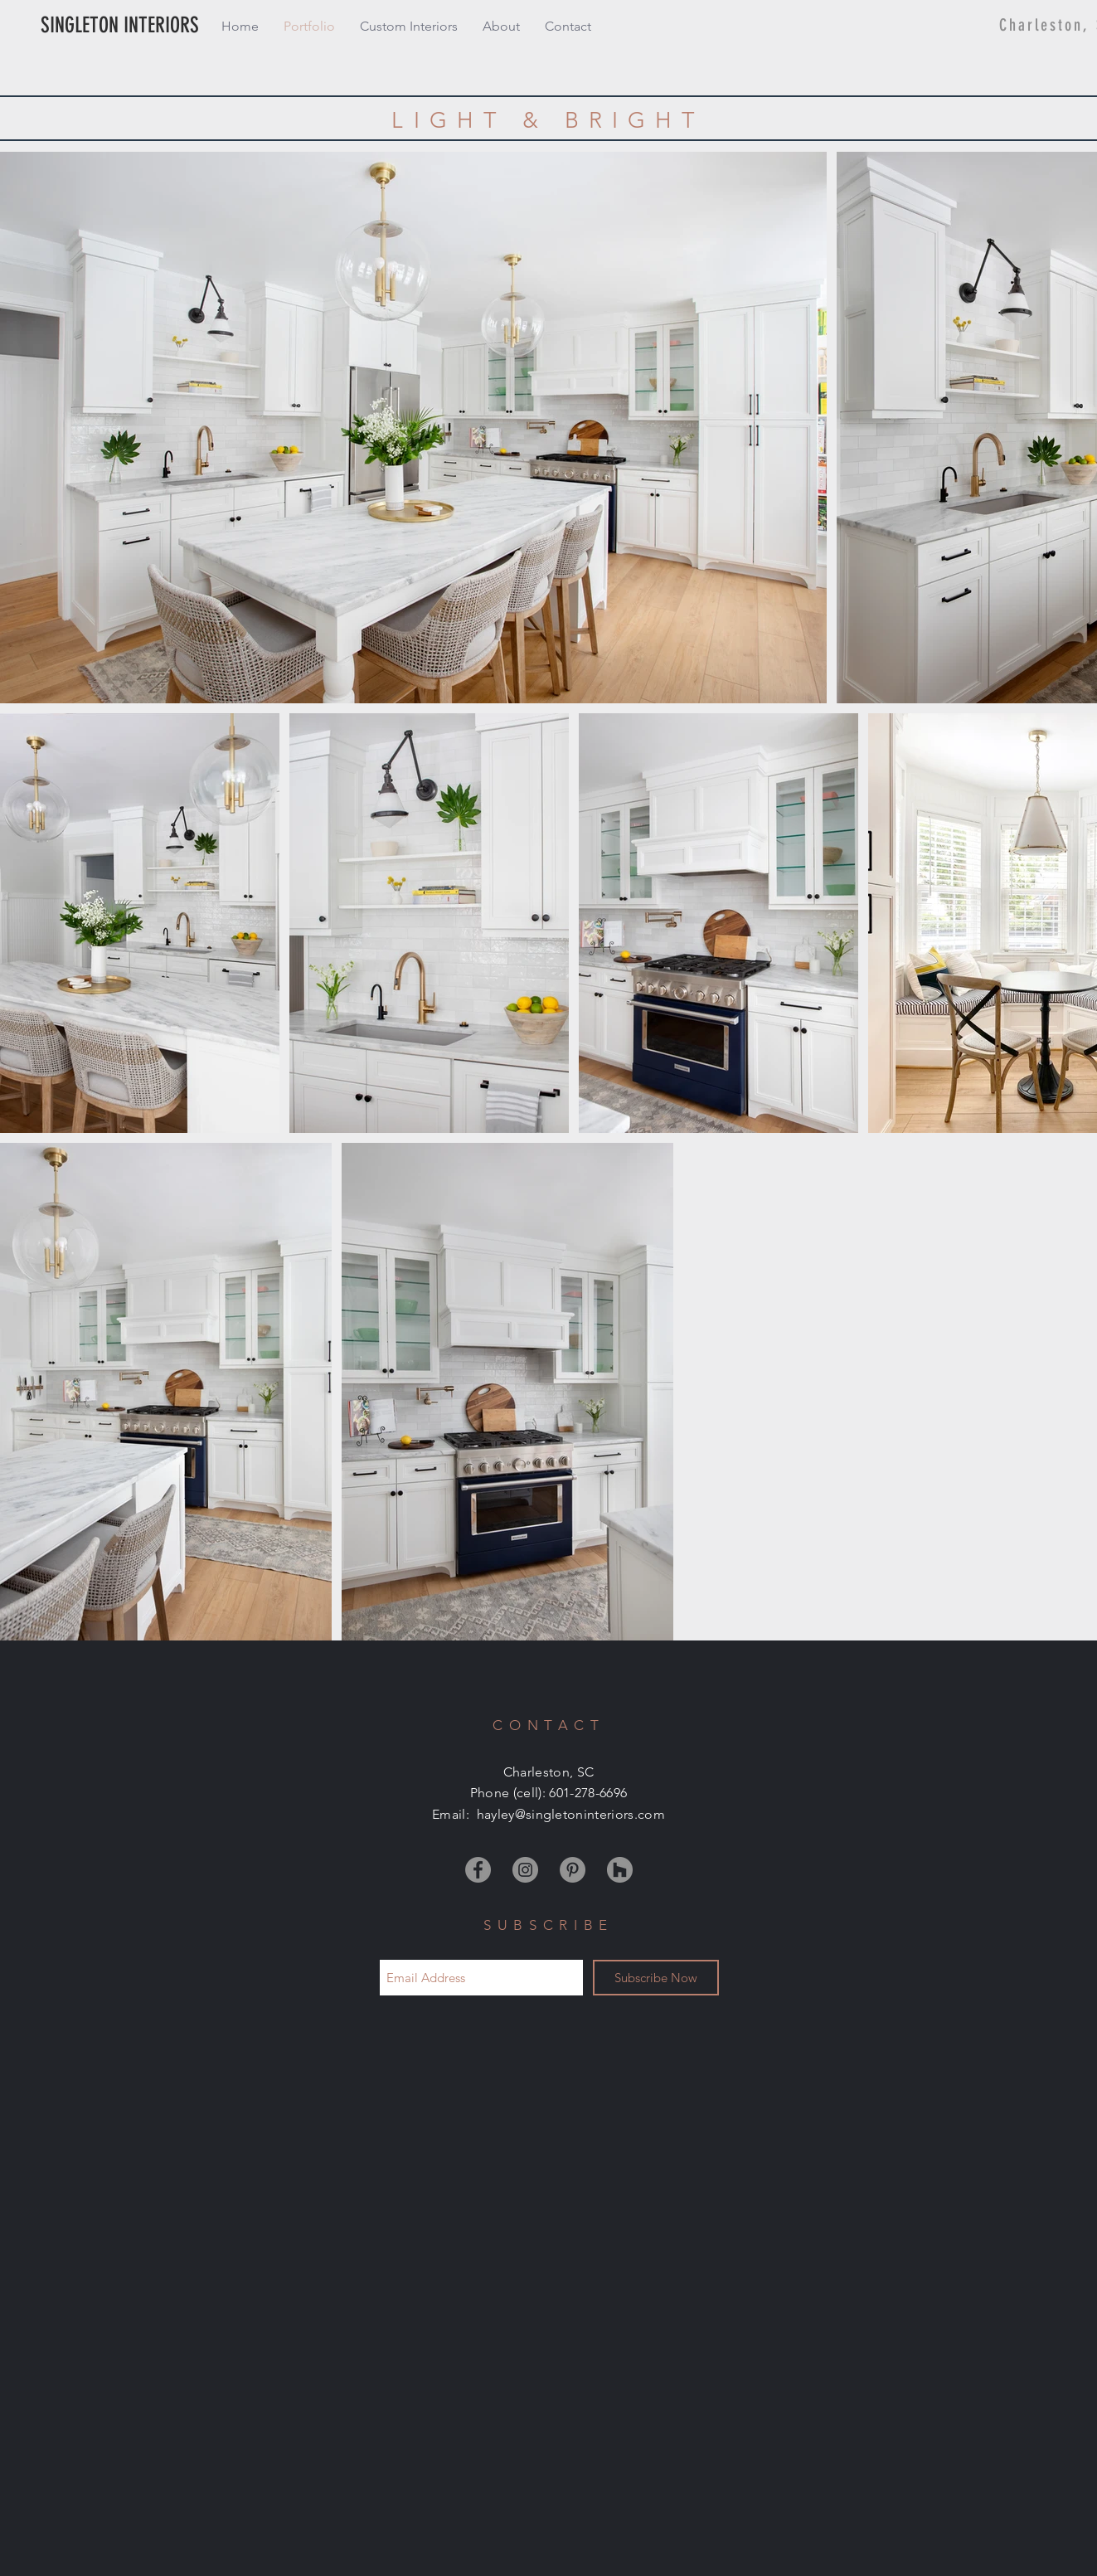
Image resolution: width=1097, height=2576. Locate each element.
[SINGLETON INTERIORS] (153, 26)
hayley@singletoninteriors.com (571, 1814)
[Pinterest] (572, 1870)
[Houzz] (620, 1870)
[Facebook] (478, 1870)
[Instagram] (525, 1870)
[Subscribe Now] (656, 1977)
